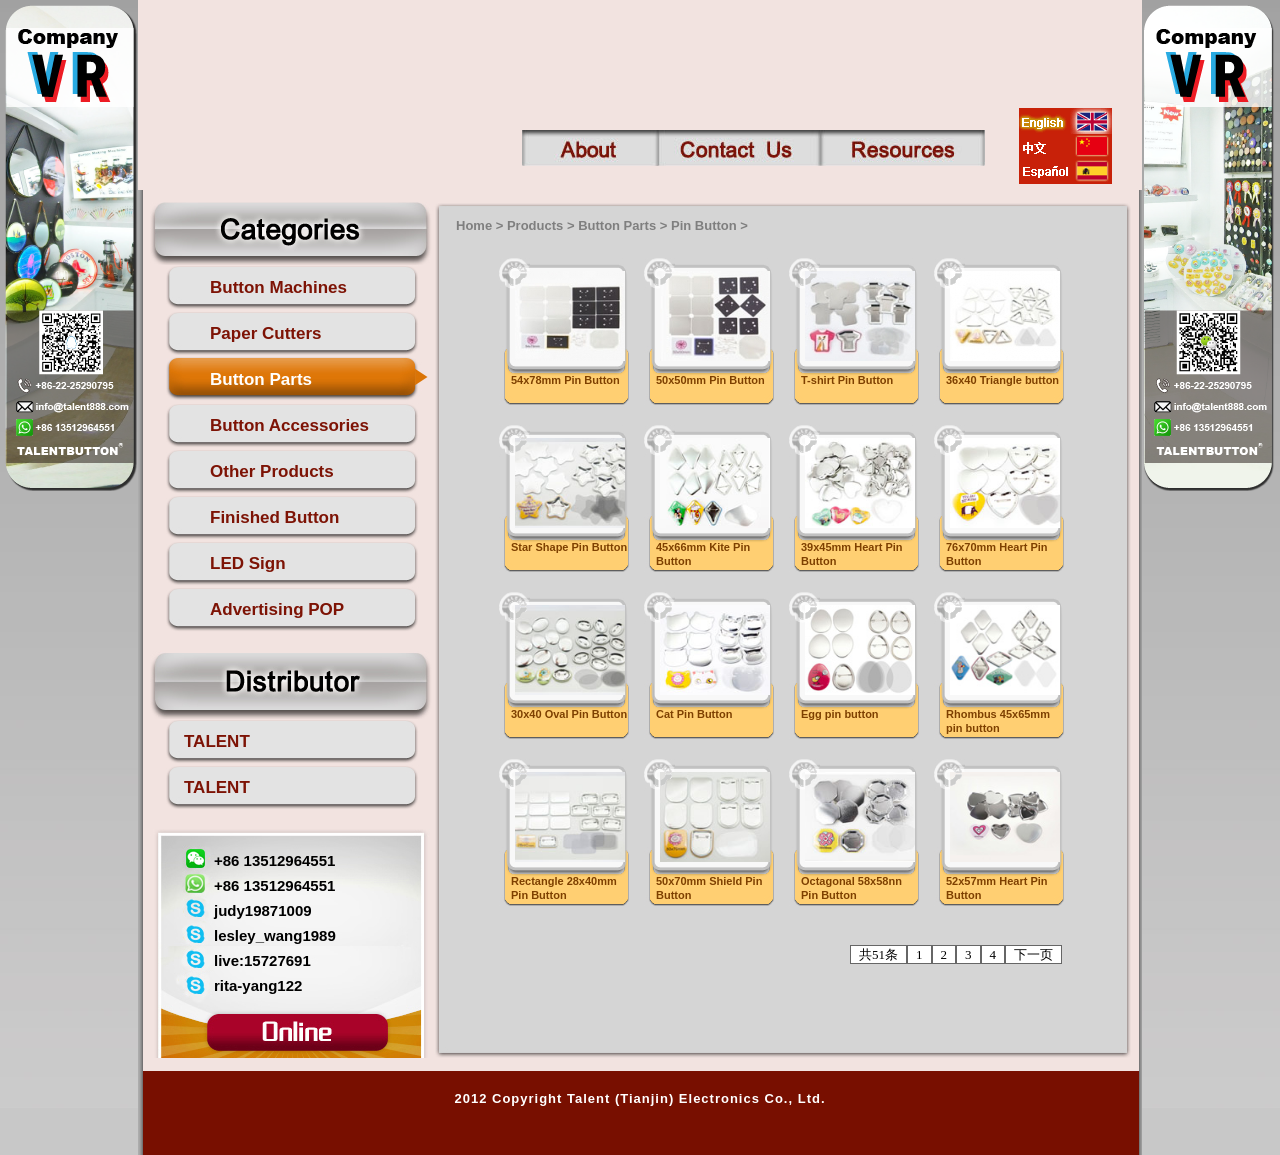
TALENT (217, 741)
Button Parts (261, 379)
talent (297, 61)
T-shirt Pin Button (847, 380)
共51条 (878, 954)
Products (535, 225)
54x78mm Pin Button (565, 380)
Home (474, 225)
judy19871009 (263, 910)
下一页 (1033, 954)
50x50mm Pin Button (710, 380)
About (590, 148)
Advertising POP (277, 609)
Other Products (272, 471)
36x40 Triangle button (1002, 380)
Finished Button (274, 517)
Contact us (739, 148)
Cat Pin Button (694, 714)
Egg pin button (840, 714)
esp (1065, 171)
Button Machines (278, 287)
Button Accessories (289, 425)
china (1065, 146)
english (1065, 121)
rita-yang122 (258, 985)
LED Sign (248, 563)
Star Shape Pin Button (569, 547)
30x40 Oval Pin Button (569, 714)
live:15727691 (262, 960)
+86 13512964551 (274, 860)
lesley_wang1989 (275, 935)
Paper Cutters (265, 333)
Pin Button (704, 225)
